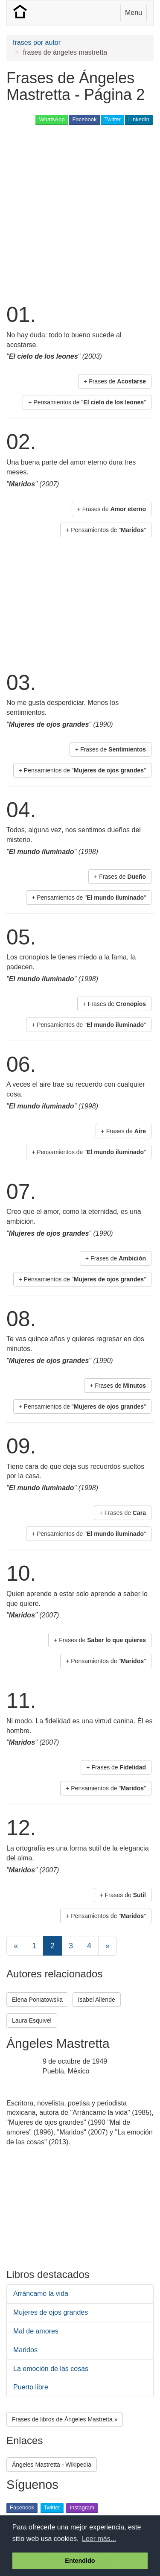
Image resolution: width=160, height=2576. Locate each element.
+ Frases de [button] (115, 381)
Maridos (25, 2350)
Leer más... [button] (99, 2538)
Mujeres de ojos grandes (50, 2312)
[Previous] (15, 1946)
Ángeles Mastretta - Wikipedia (51, 2464)
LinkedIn (138, 119)
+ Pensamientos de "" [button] (87, 402)
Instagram (82, 2507)
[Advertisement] (80, 213)
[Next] (107, 1946)
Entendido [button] (80, 2560)
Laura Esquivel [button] (32, 2020)
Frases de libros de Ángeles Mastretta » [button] (64, 2419)
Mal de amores (35, 2331)
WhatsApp (51, 119)
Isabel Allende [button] (96, 1999)
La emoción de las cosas (50, 2368)
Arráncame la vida (40, 2293)
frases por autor (37, 42)
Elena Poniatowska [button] (37, 1999)
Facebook (84, 119)
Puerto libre (30, 2387)
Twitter (113, 119)
